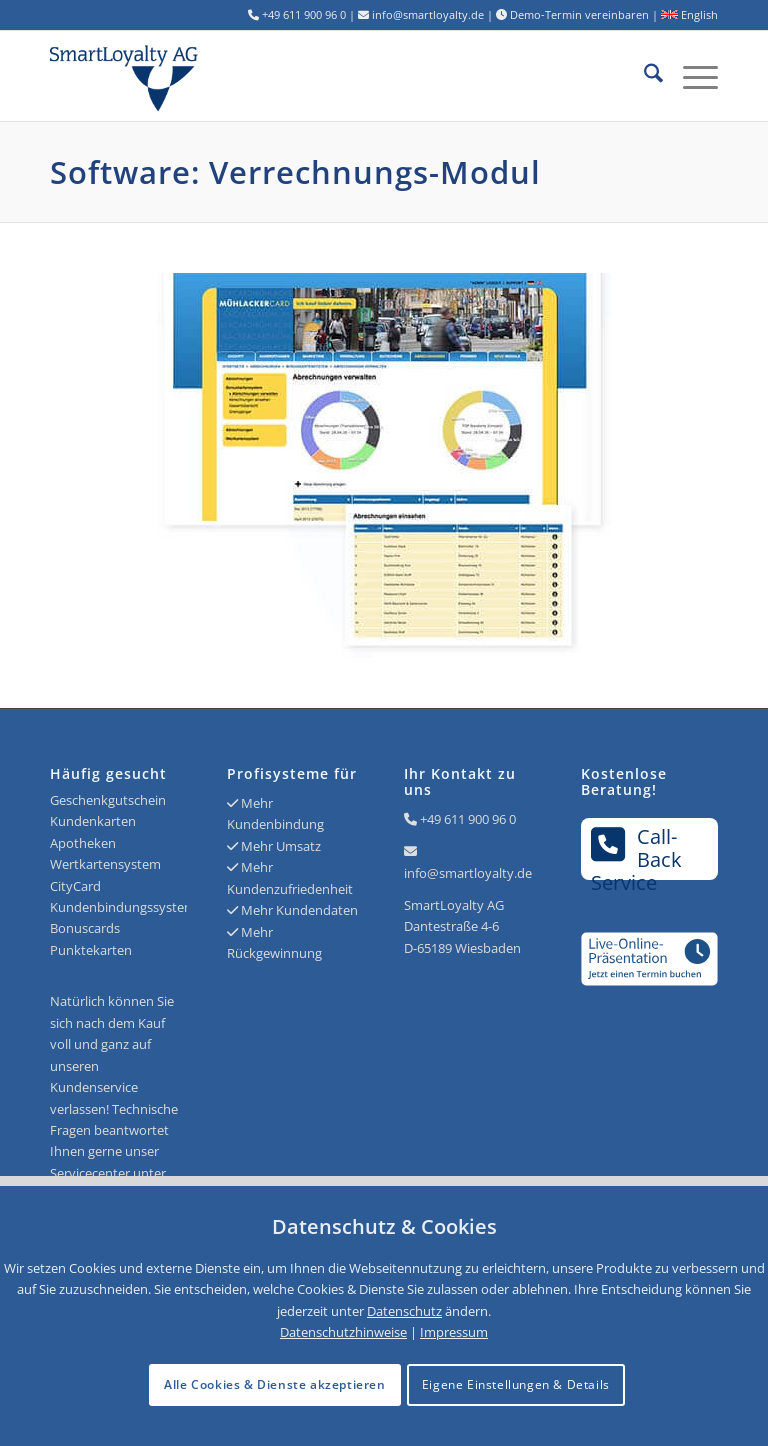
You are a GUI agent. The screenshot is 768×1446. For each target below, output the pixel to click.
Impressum (454, 1332)
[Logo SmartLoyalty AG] (183, 76)
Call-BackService (636, 851)
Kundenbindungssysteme (126, 907)
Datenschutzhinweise (343, 1332)
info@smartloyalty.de (468, 873)
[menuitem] (643, 76)
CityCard (75, 886)
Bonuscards (85, 928)
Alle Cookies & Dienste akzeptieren (274, 1384)
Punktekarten (91, 950)
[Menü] (690, 76)
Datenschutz (404, 1311)
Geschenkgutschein (108, 800)
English (689, 14)
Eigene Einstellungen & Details (516, 1384)
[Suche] (643, 76)
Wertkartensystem (105, 864)
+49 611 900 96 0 (468, 819)
